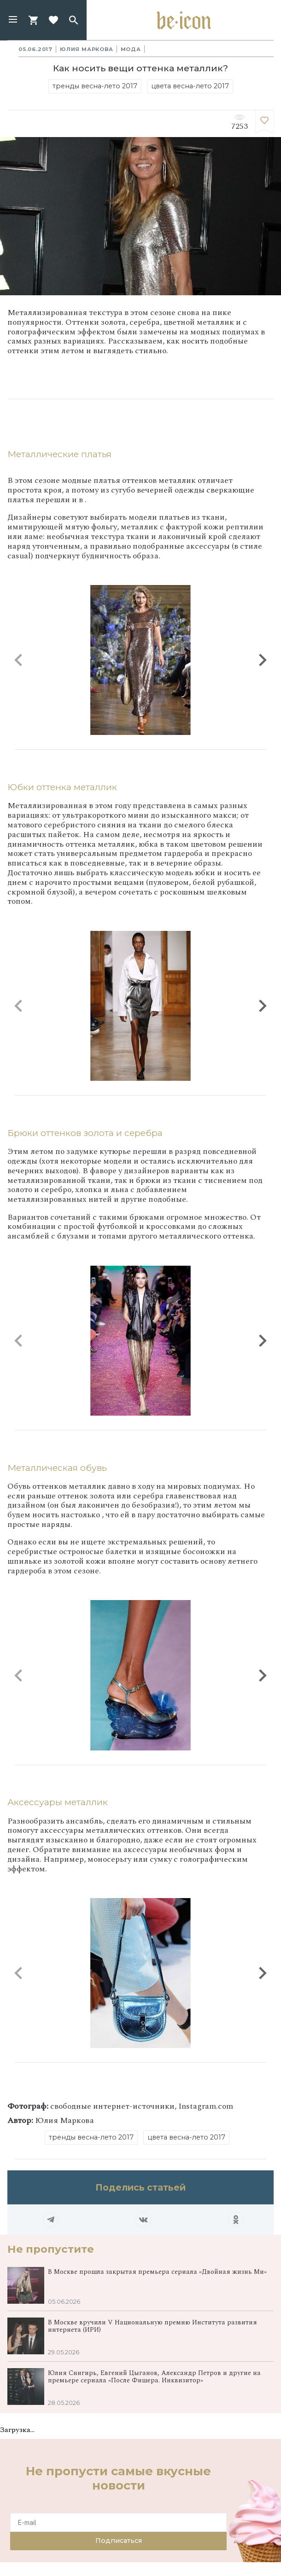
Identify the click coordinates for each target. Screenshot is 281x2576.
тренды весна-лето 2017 (95, 86)
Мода (131, 49)
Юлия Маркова (86, 49)
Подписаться (118, 2540)
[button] (13, 20)
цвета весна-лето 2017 (190, 86)
